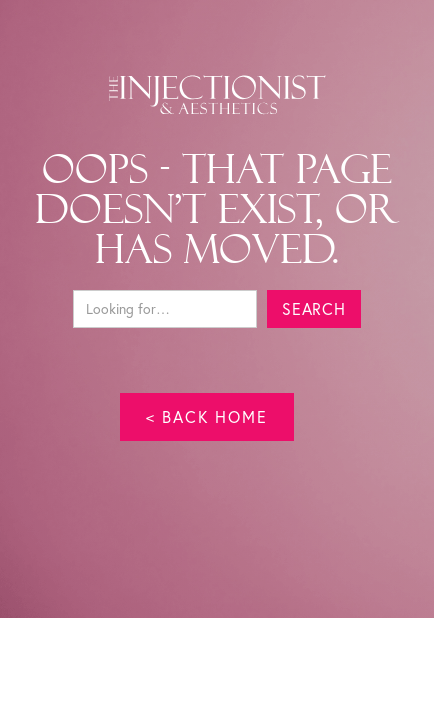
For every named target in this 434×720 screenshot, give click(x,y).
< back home (206, 417)
